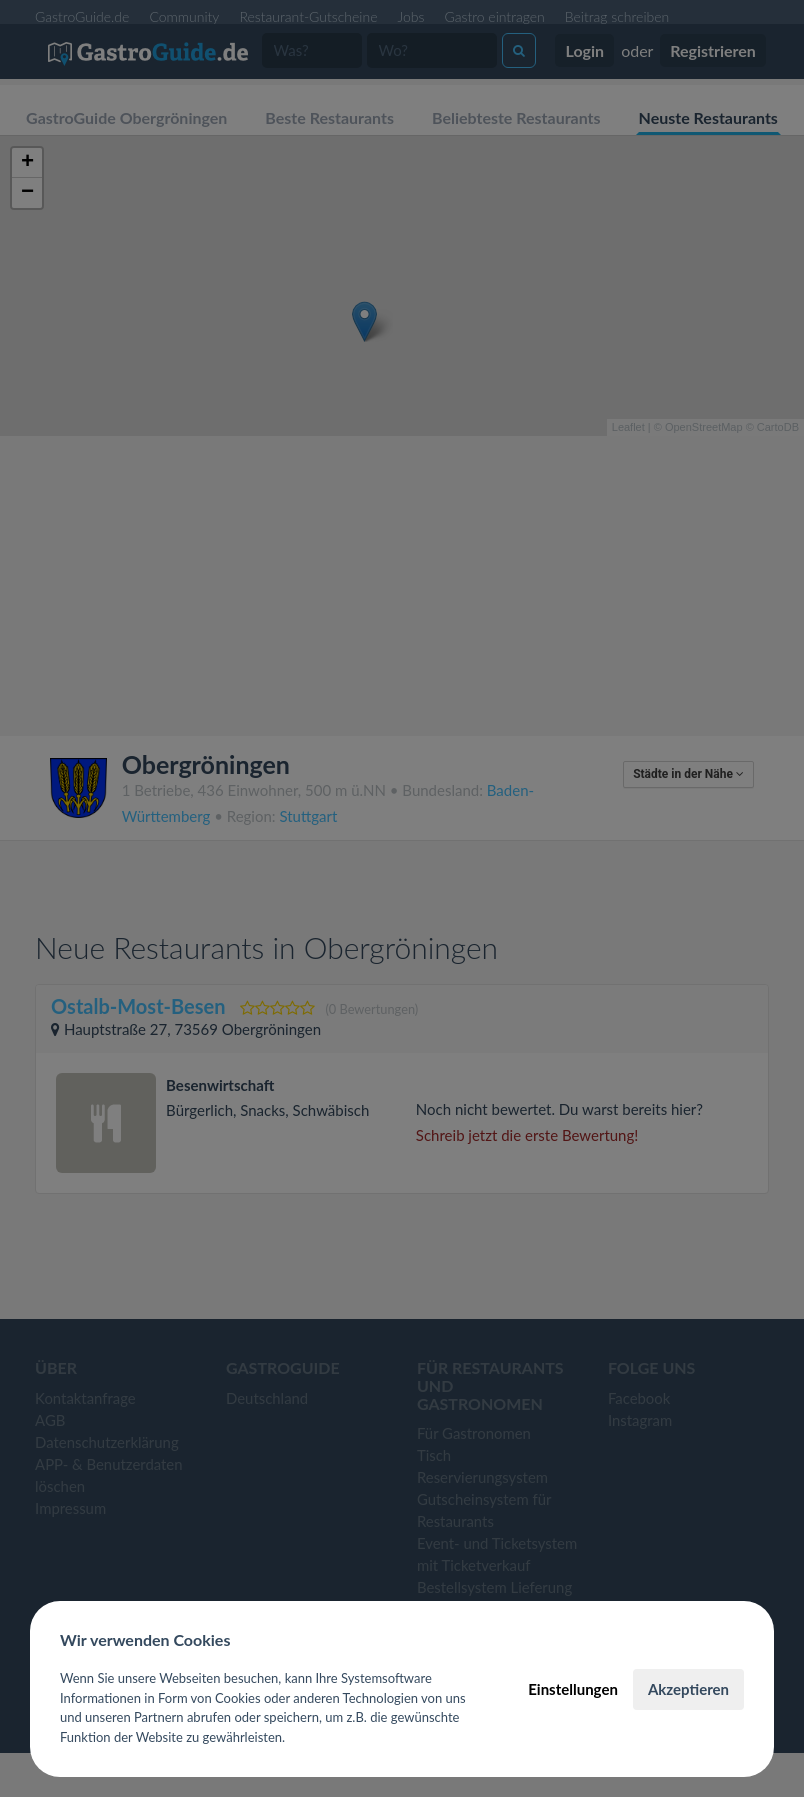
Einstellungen (573, 1689)
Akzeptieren (688, 1689)
